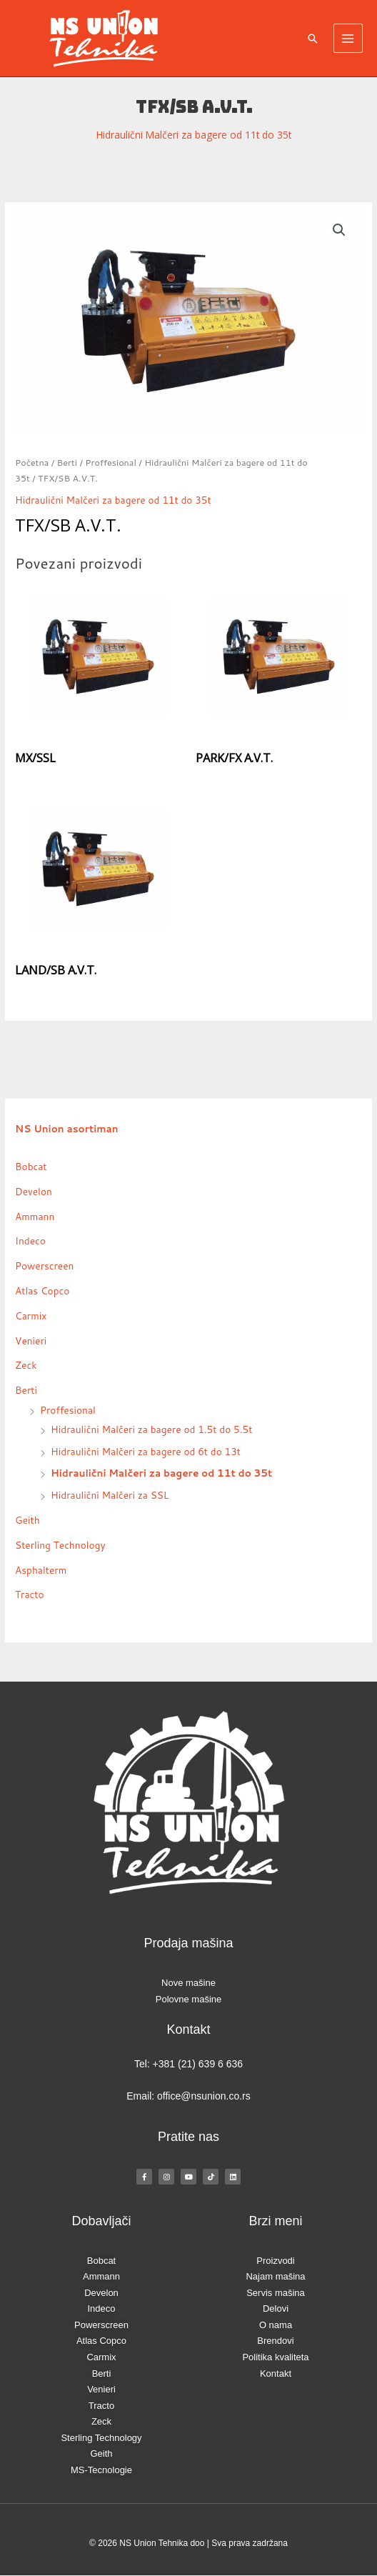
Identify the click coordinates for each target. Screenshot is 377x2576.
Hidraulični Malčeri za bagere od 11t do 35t (193, 134)
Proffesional (110, 462)
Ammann (34, 1216)
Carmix (30, 1315)
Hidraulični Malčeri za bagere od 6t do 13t (146, 1451)
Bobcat (30, 1166)
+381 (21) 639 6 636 (198, 2064)
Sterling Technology (60, 1545)
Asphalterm (40, 1570)
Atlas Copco (42, 1290)
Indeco (30, 1240)
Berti (67, 462)
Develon (33, 1191)
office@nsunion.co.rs (204, 2096)
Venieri (30, 1340)
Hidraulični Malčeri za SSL (110, 1495)
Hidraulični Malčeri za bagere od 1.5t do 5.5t (151, 1429)
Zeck (25, 1365)
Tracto (29, 1594)
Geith (27, 1520)
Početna (32, 462)
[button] (312, 38)
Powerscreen (44, 1265)
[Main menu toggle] (348, 38)
